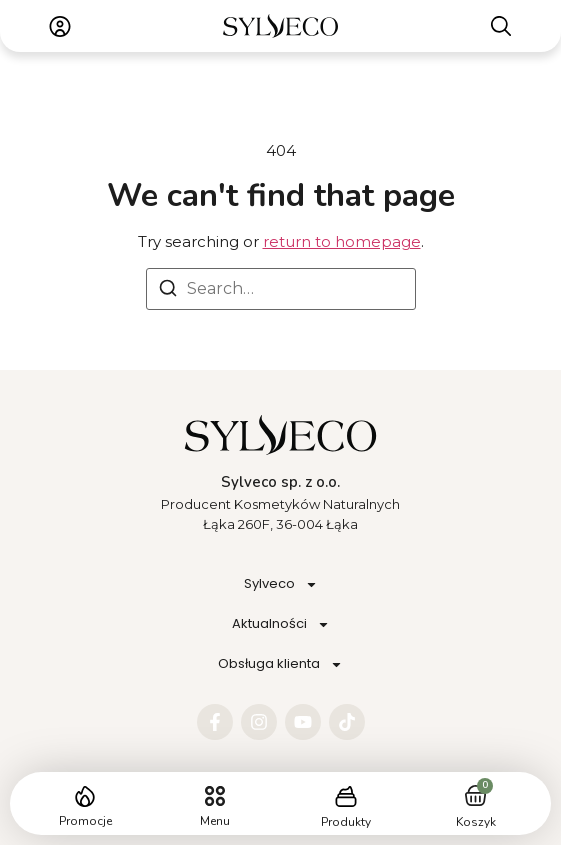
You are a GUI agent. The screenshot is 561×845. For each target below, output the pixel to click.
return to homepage (342, 241)
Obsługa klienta (280, 664)
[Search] (168, 291)
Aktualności (281, 624)
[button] (215, 796)
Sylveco (281, 584)
